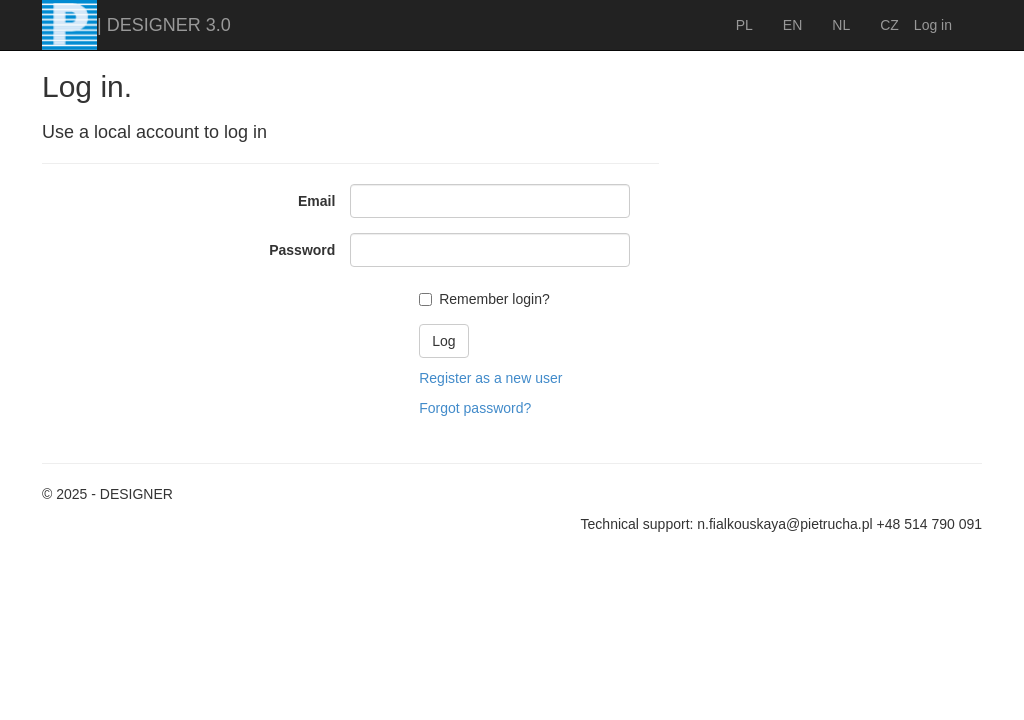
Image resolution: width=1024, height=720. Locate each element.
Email (316, 201)
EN (792, 25)
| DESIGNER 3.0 (164, 25)
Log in (933, 25)
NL (841, 25)
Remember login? (494, 299)
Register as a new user (490, 378)
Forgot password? (475, 408)
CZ (889, 25)
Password (302, 250)
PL (744, 25)
